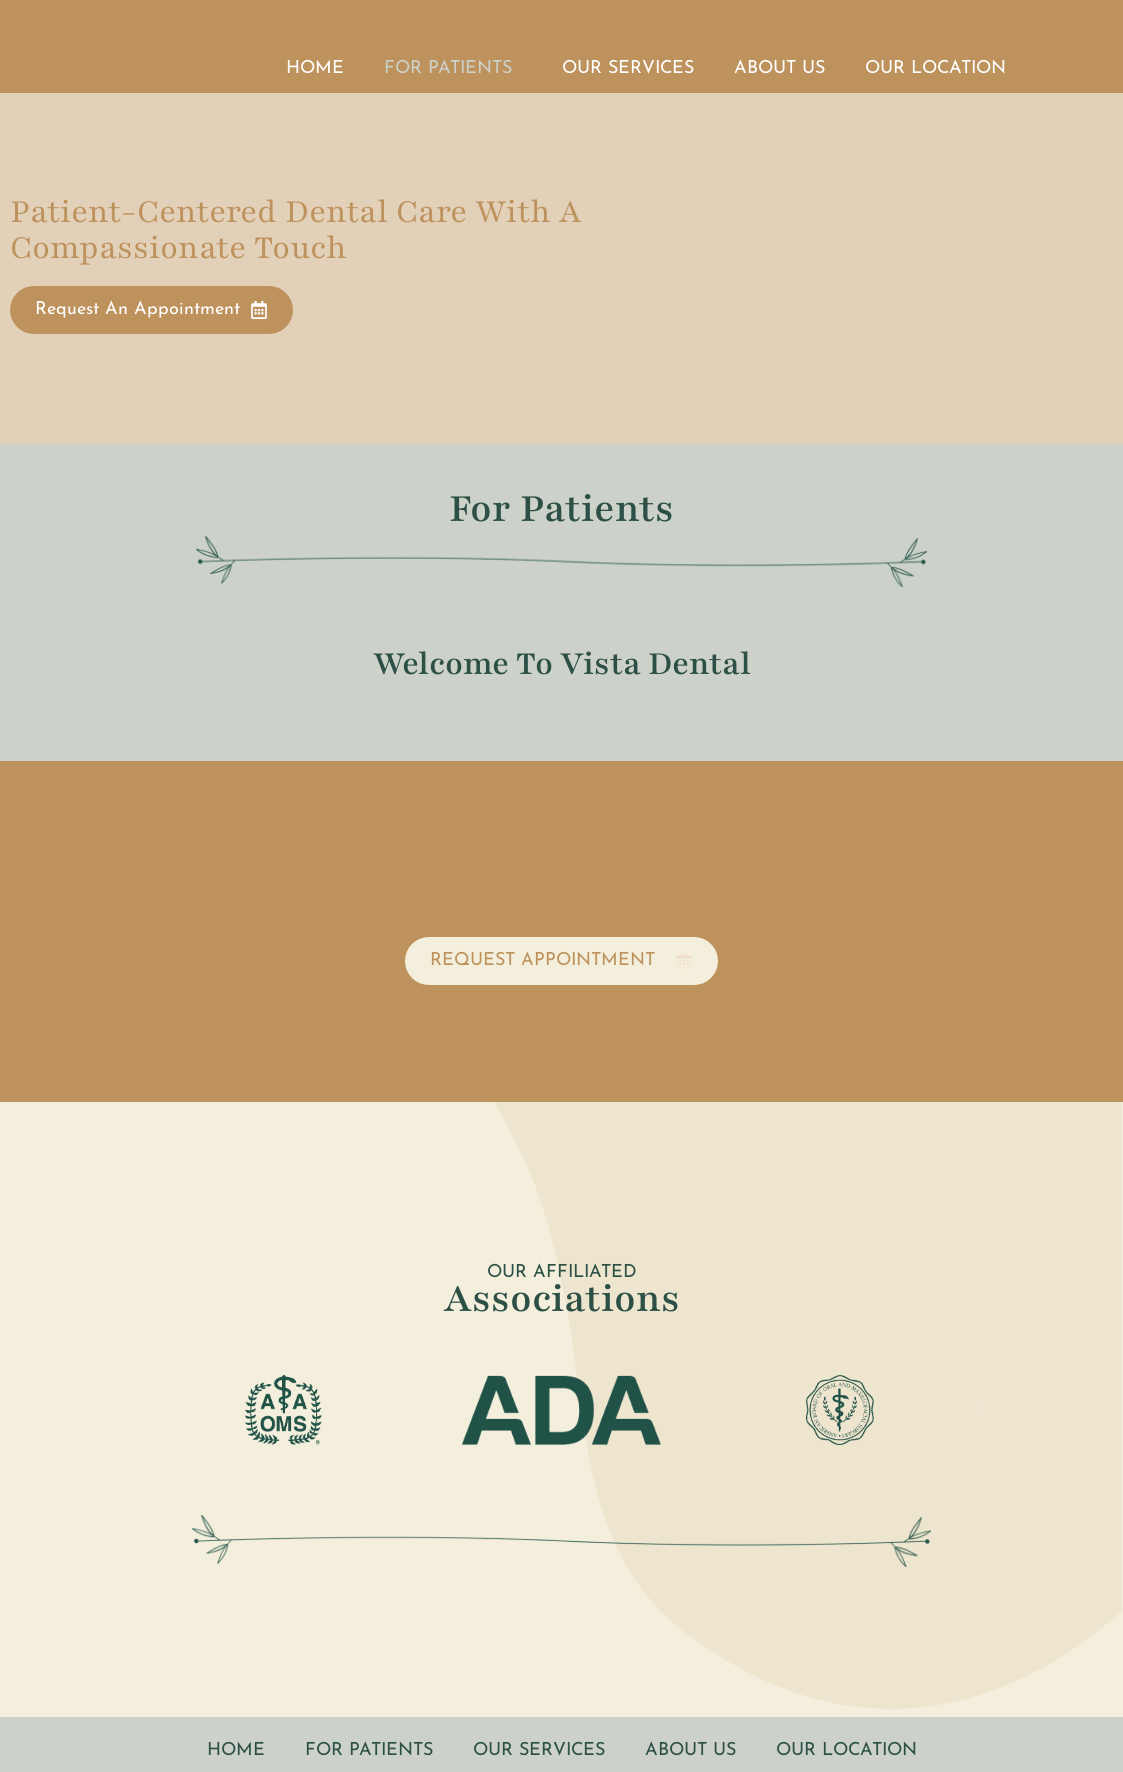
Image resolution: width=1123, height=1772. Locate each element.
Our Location (935, 68)
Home (315, 68)
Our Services (628, 68)
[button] (140, 1410)
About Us (779, 68)
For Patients (453, 69)
